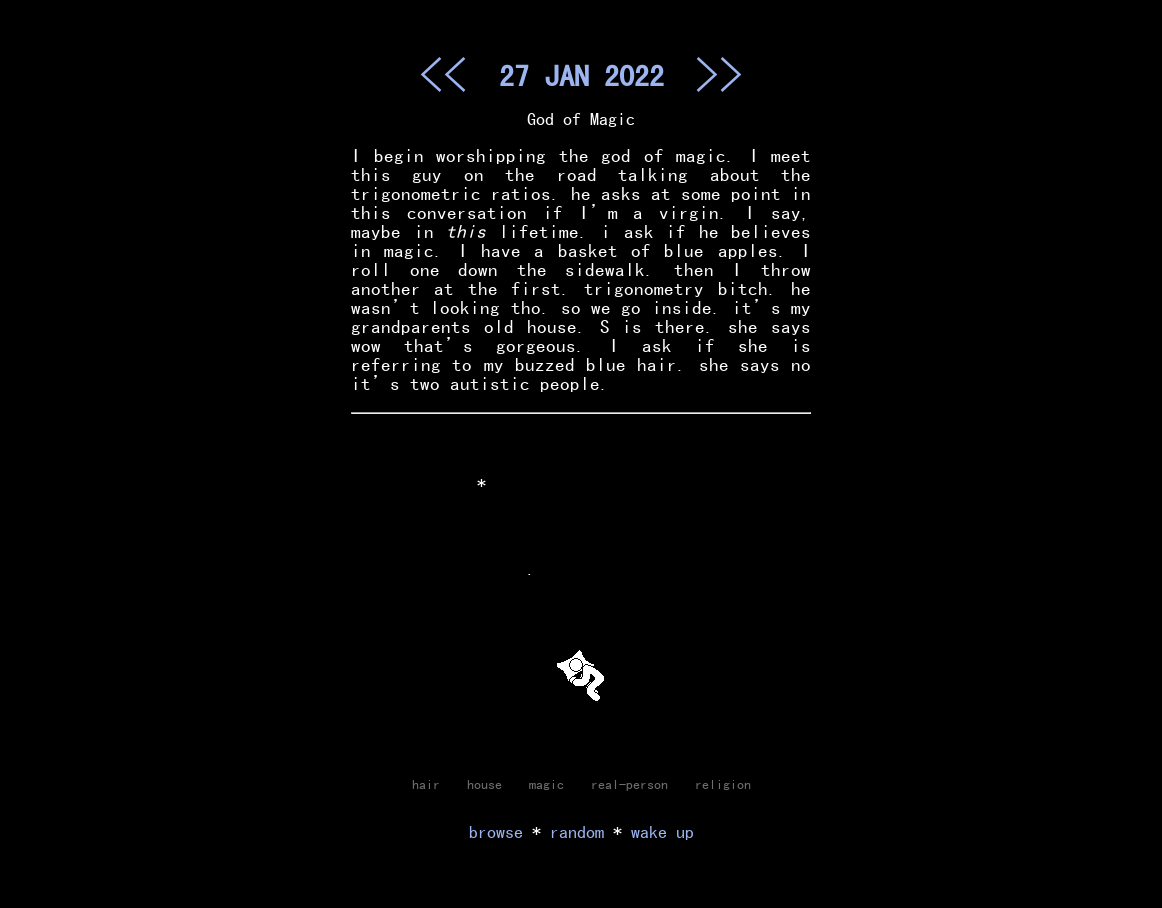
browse (496, 831)
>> (719, 74)
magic (546, 784)
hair (426, 784)
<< (443, 74)
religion (723, 784)
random (577, 831)
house (484, 784)
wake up (662, 831)
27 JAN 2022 (581, 75)
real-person (629, 784)
